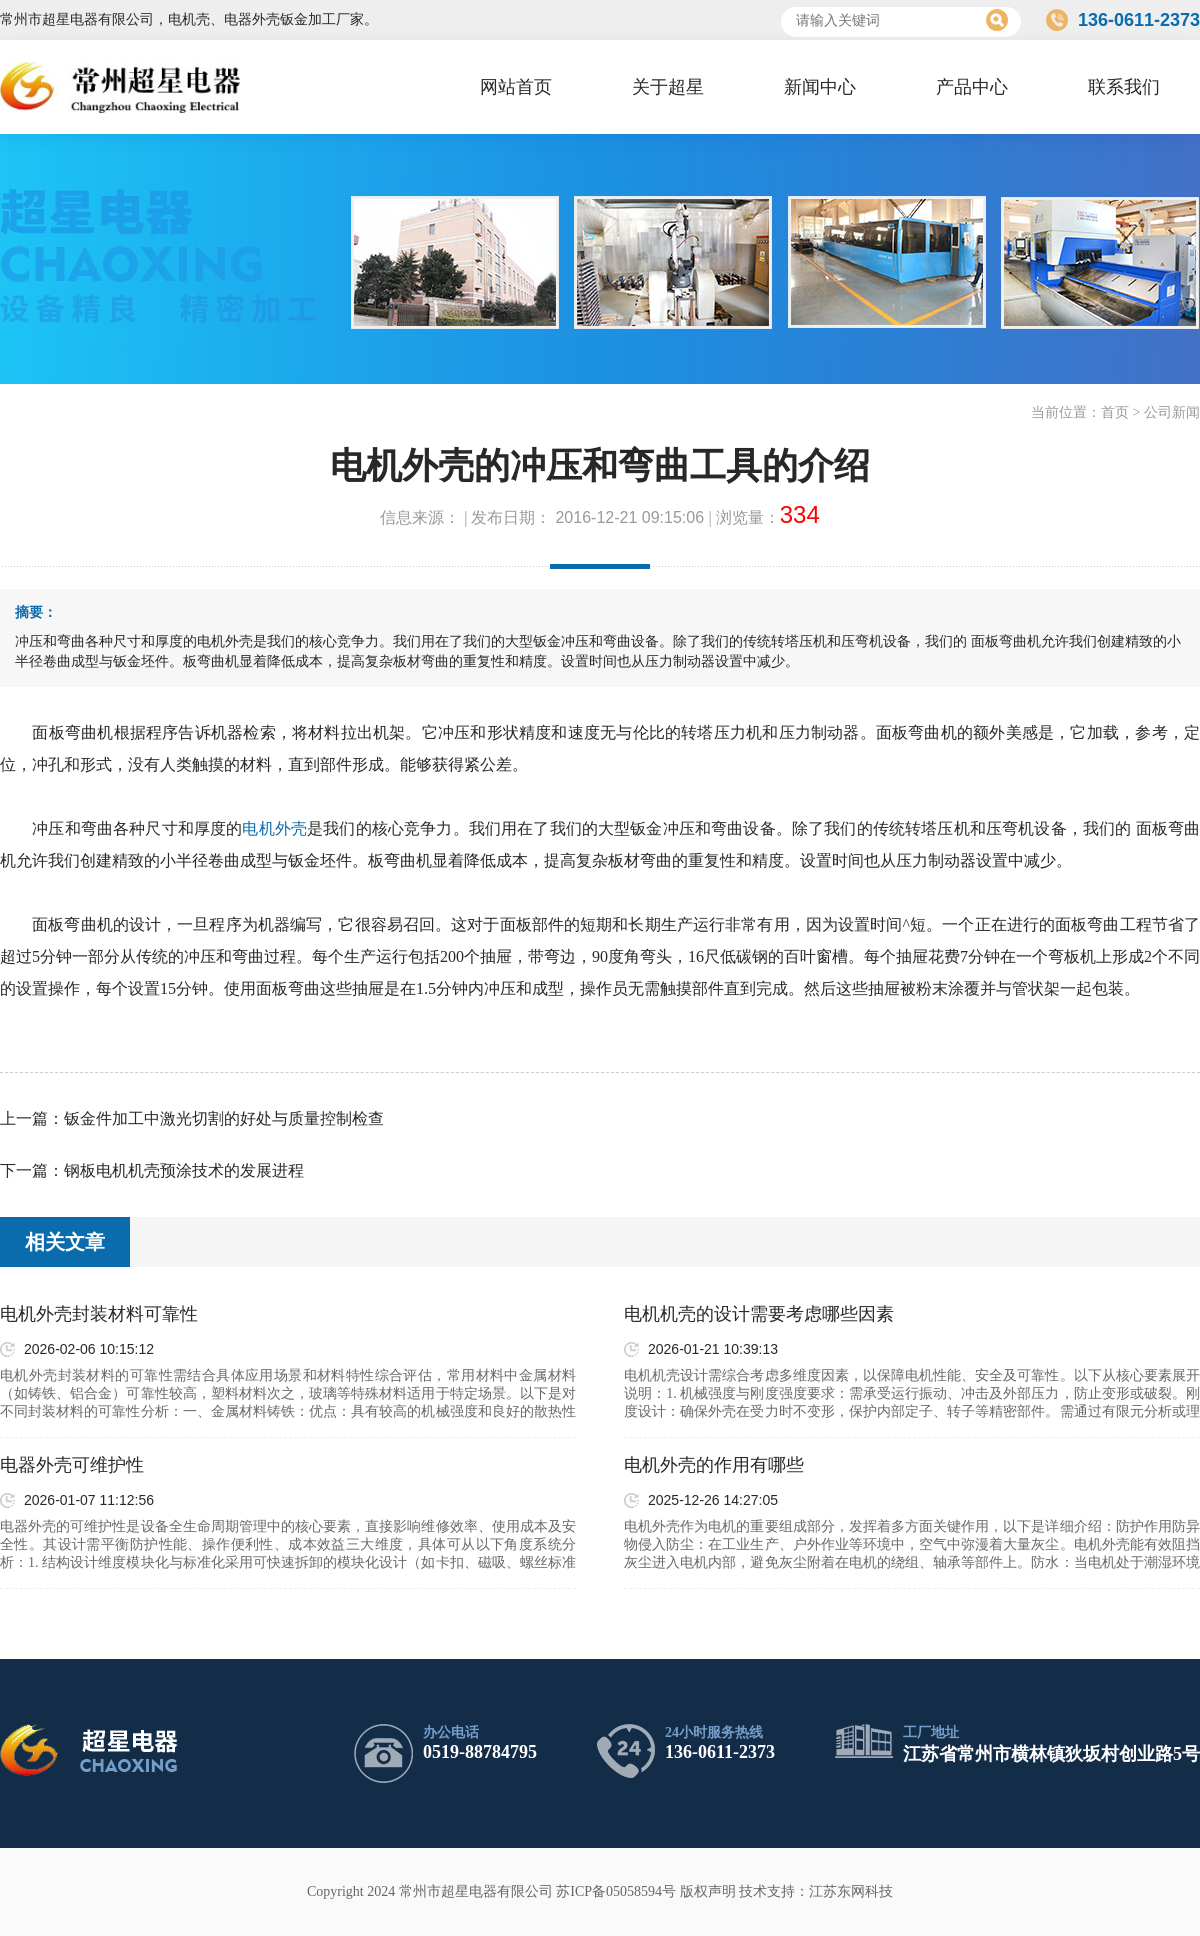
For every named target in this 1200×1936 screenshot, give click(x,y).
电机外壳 (274, 828)
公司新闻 (1172, 412)
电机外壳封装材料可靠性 (99, 1314)
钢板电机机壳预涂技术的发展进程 (184, 1170)
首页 (1115, 412)
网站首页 (516, 87)
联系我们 (1124, 87)
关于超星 (668, 87)
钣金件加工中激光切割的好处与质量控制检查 (224, 1118)
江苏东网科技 (851, 1891)
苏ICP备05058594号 (616, 1891)
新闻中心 (820, 87)
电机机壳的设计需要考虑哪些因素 (759, 1314)
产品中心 (972, 87)
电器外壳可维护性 (72, 1465)
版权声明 (708, 1891)
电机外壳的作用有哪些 (714, 1465)
